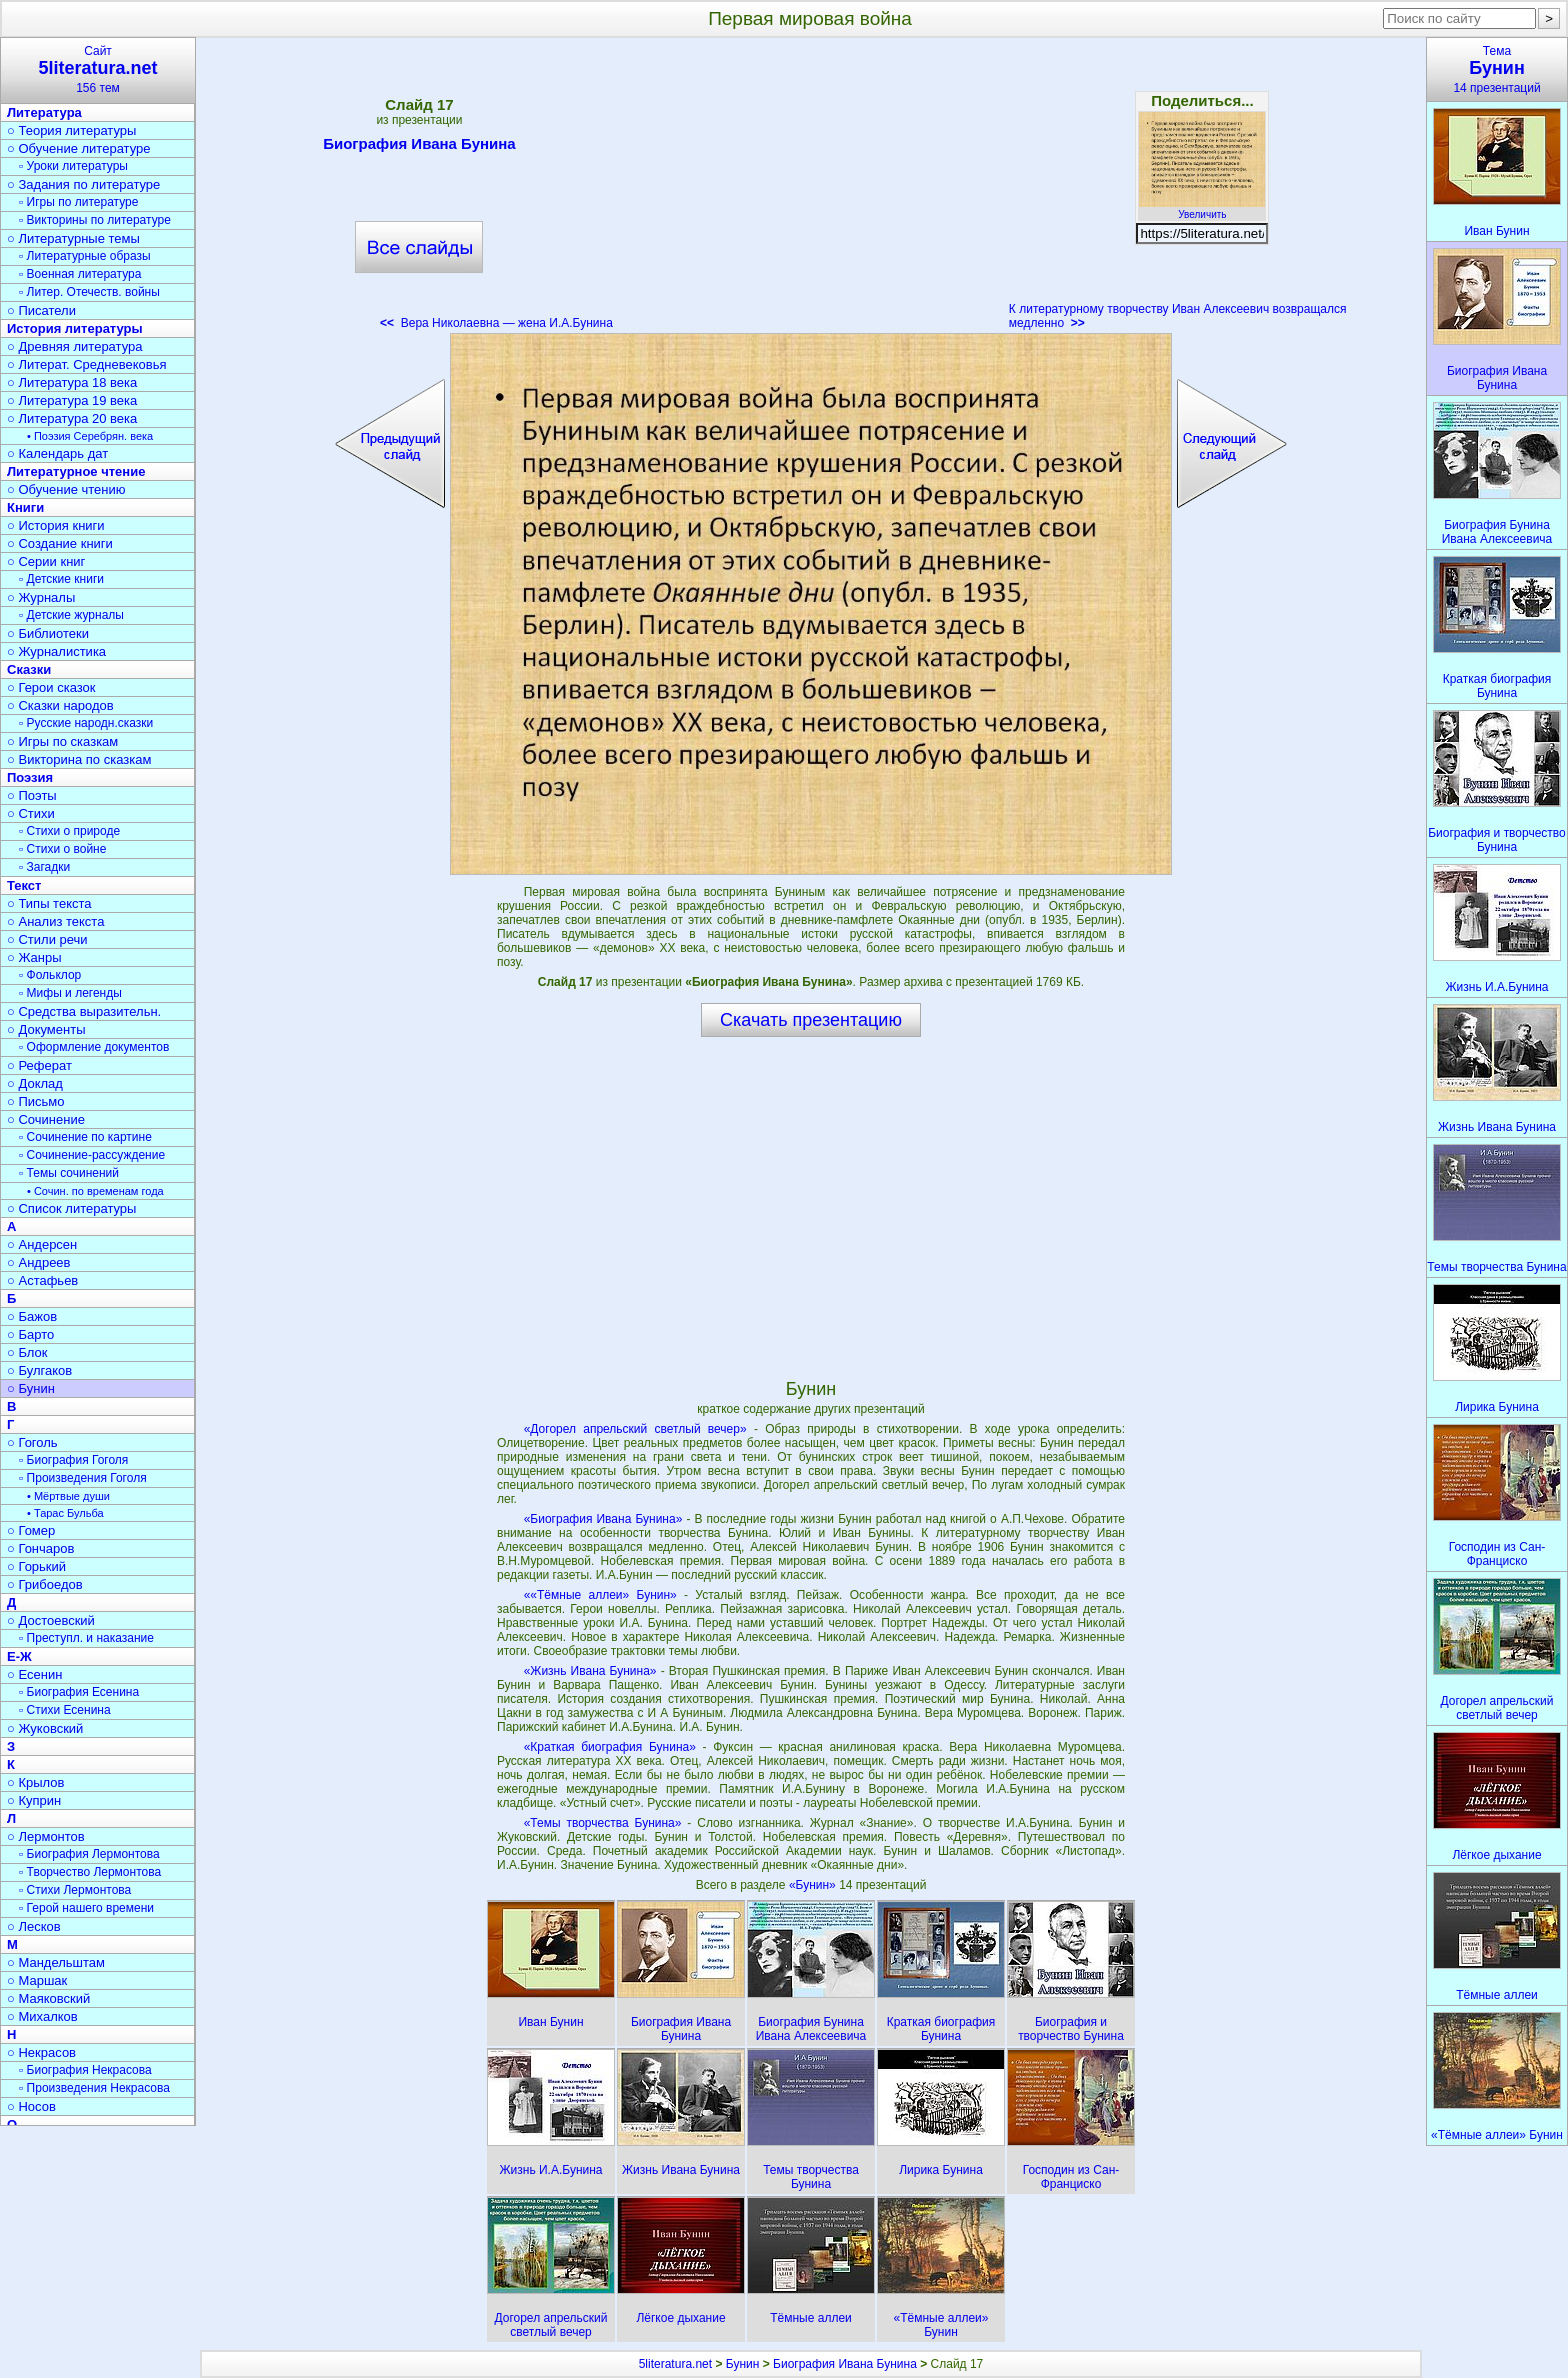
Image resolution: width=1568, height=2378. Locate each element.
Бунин (743, 2364)
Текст (24, 885)
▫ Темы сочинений (69, 1173)
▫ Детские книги (61, 579)
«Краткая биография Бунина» (610, 1747)
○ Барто (30, 1334)
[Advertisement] (811, 190)
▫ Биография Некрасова (85, 2070)
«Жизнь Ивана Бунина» (590, 1671)
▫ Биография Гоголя (73, 1460)
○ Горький (36, 1566)
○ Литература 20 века (72, 418)
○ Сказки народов (60, 705)
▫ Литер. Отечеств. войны (89, 292)
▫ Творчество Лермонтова (90, 1872)
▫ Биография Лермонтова (89, 1854)
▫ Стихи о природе (69, 831)
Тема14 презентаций (1497, 69)
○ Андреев (39, 1262)
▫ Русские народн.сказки (86, 723)
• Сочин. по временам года (95, 1191)
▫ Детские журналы (71, 615)
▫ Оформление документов (94, 1047)
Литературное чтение (76, 471)
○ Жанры (34, 957)
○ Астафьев (42, 1280)
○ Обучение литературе (79, 148)
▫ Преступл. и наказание (86, 1638)
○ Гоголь (32, 1442)
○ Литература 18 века (72, 382)
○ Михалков (42, 2016)
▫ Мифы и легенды (70, 993)
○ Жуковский (45, 1728)
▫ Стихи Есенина (65, 1710)
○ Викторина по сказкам (79, 759)
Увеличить (1202, 209)
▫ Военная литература (80, 274)
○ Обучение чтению (66, 489)
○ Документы (46, 1029)
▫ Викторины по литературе (95, 220)
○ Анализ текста (55, 921)
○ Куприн (34, 1800)
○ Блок (27, 1352)
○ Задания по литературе (83, 184)
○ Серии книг (46, 561)
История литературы (75, 328)
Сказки (29, 669)
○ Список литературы (71, 1208)
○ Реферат (39, 1065)
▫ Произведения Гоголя (83, 1478)
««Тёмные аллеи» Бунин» (600, 1595)
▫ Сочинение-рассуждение (92, 1155)
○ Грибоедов (45, 1584)
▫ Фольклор (50, 975)
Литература (44, 112)
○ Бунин (31, 1388)
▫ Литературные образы (85, 256)
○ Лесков (34, 1926)
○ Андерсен (42, 1244)
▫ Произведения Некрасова (94, 2088)
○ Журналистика (56, 651)
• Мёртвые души (68, 1496)
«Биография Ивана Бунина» (603, 1519)
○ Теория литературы (71, 130)
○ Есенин (34, 1674)
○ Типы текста (49, 903)
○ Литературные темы (73, 238)
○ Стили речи (47, 939)
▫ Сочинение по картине (85, 1137)
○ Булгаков (39, 1370)
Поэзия (30, 777)
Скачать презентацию (811, 1020)
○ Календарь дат (57, 453)
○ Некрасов (41, 2052)
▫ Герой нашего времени (86, 1908)
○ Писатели (41, 310)
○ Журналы (41, 597)
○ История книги (56, 525)
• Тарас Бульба (65, 1513)
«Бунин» (814, 1885)
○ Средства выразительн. (84, 1011)
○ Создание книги (60, 543)
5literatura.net (675, 2364)
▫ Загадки (44, 867)
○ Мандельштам (56, 1962)
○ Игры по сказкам (62, 741)
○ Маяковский (48, 1998)
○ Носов (31, 2106)
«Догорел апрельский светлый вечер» (635, 1429)
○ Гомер (31, 1530)
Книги (25, 507)
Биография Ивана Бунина (419, 147)
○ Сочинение (46, 1119)
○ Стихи (31, 813)
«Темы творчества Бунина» (603, 1823)
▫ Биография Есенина (79, 1692)
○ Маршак (37, 1980)
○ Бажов (32, 1316)
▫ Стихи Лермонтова (75, 1890)
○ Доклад (35, 1083)
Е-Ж (19, 1656)
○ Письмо (36, 1101)
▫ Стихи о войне (62, 849)
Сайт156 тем (98, 69)
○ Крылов (35, 1782)
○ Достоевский (51, 1620)
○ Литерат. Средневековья (87, 364)
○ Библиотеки (48, 633)
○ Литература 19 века (72, 400)
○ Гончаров (40, 1548)
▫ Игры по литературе (78, 202)
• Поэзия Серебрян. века (90, 436)
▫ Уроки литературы (73, 166)
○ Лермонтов (46, 1836)
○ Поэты (32, 795)
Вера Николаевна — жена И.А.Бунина (496, 323)
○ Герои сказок (51, 687)
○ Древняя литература (74, 346)
